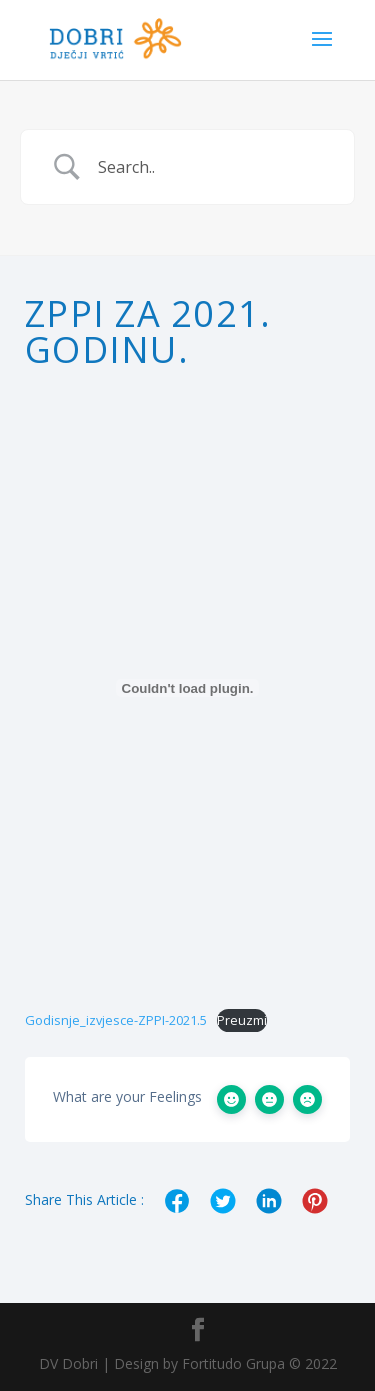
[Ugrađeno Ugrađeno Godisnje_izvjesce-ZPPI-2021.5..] (187, 688)
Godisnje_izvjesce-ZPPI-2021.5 (116, 1020)
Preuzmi (242, 1020)
